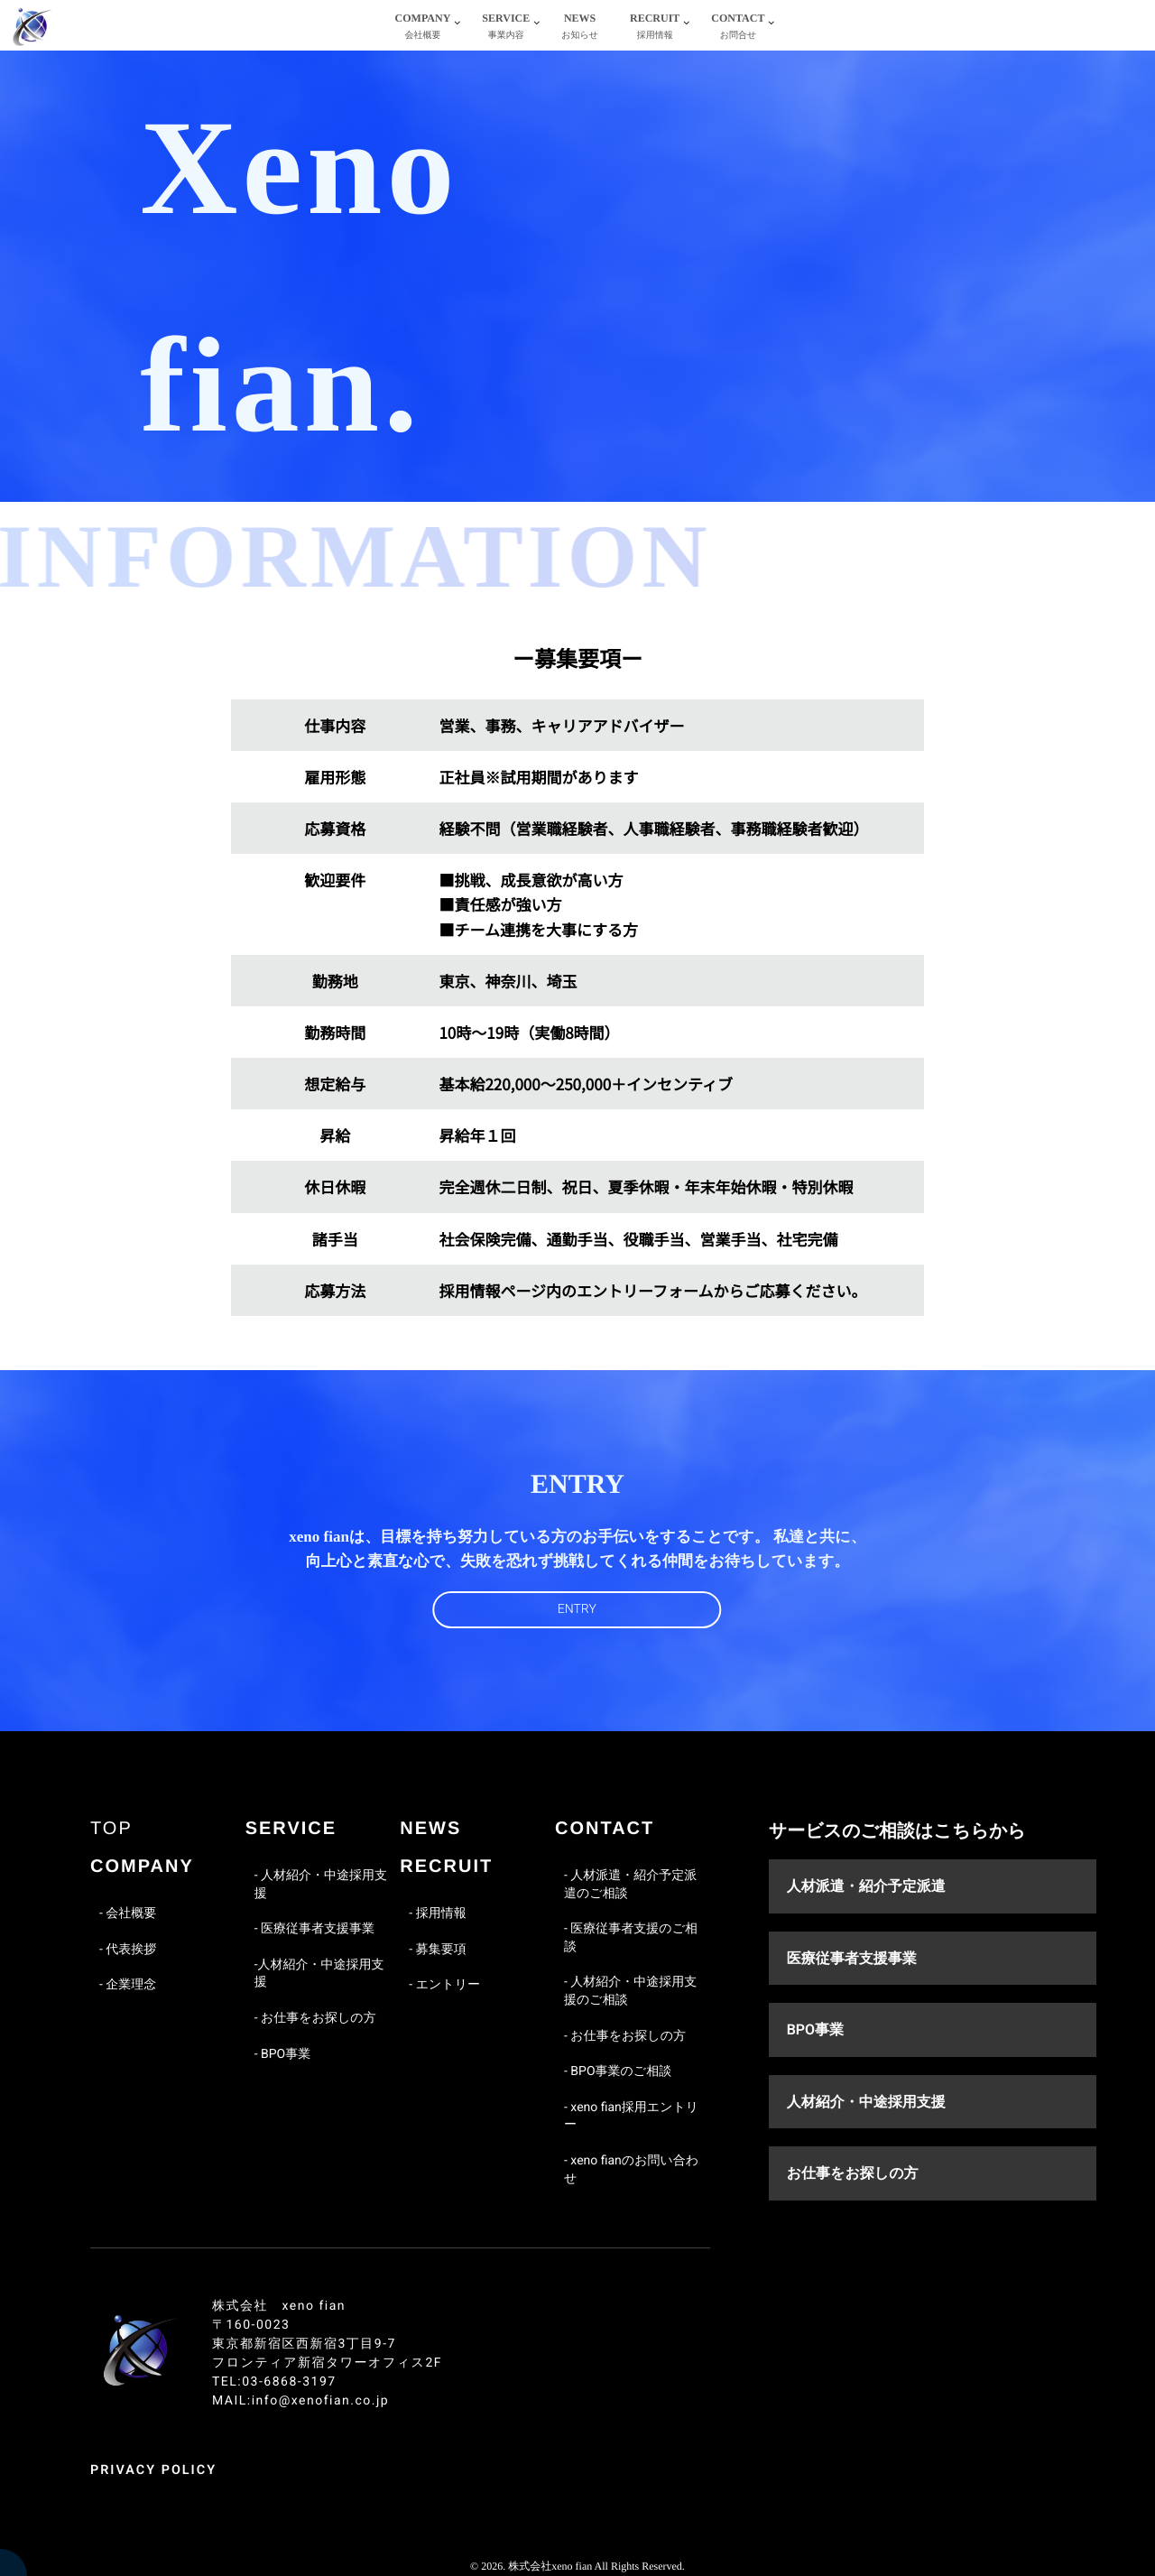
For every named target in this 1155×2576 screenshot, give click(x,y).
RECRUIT (654, 28)
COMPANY (423, 28)
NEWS (579, 28)
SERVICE (506, 28)
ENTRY (577, 1609)
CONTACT (737, 28)
